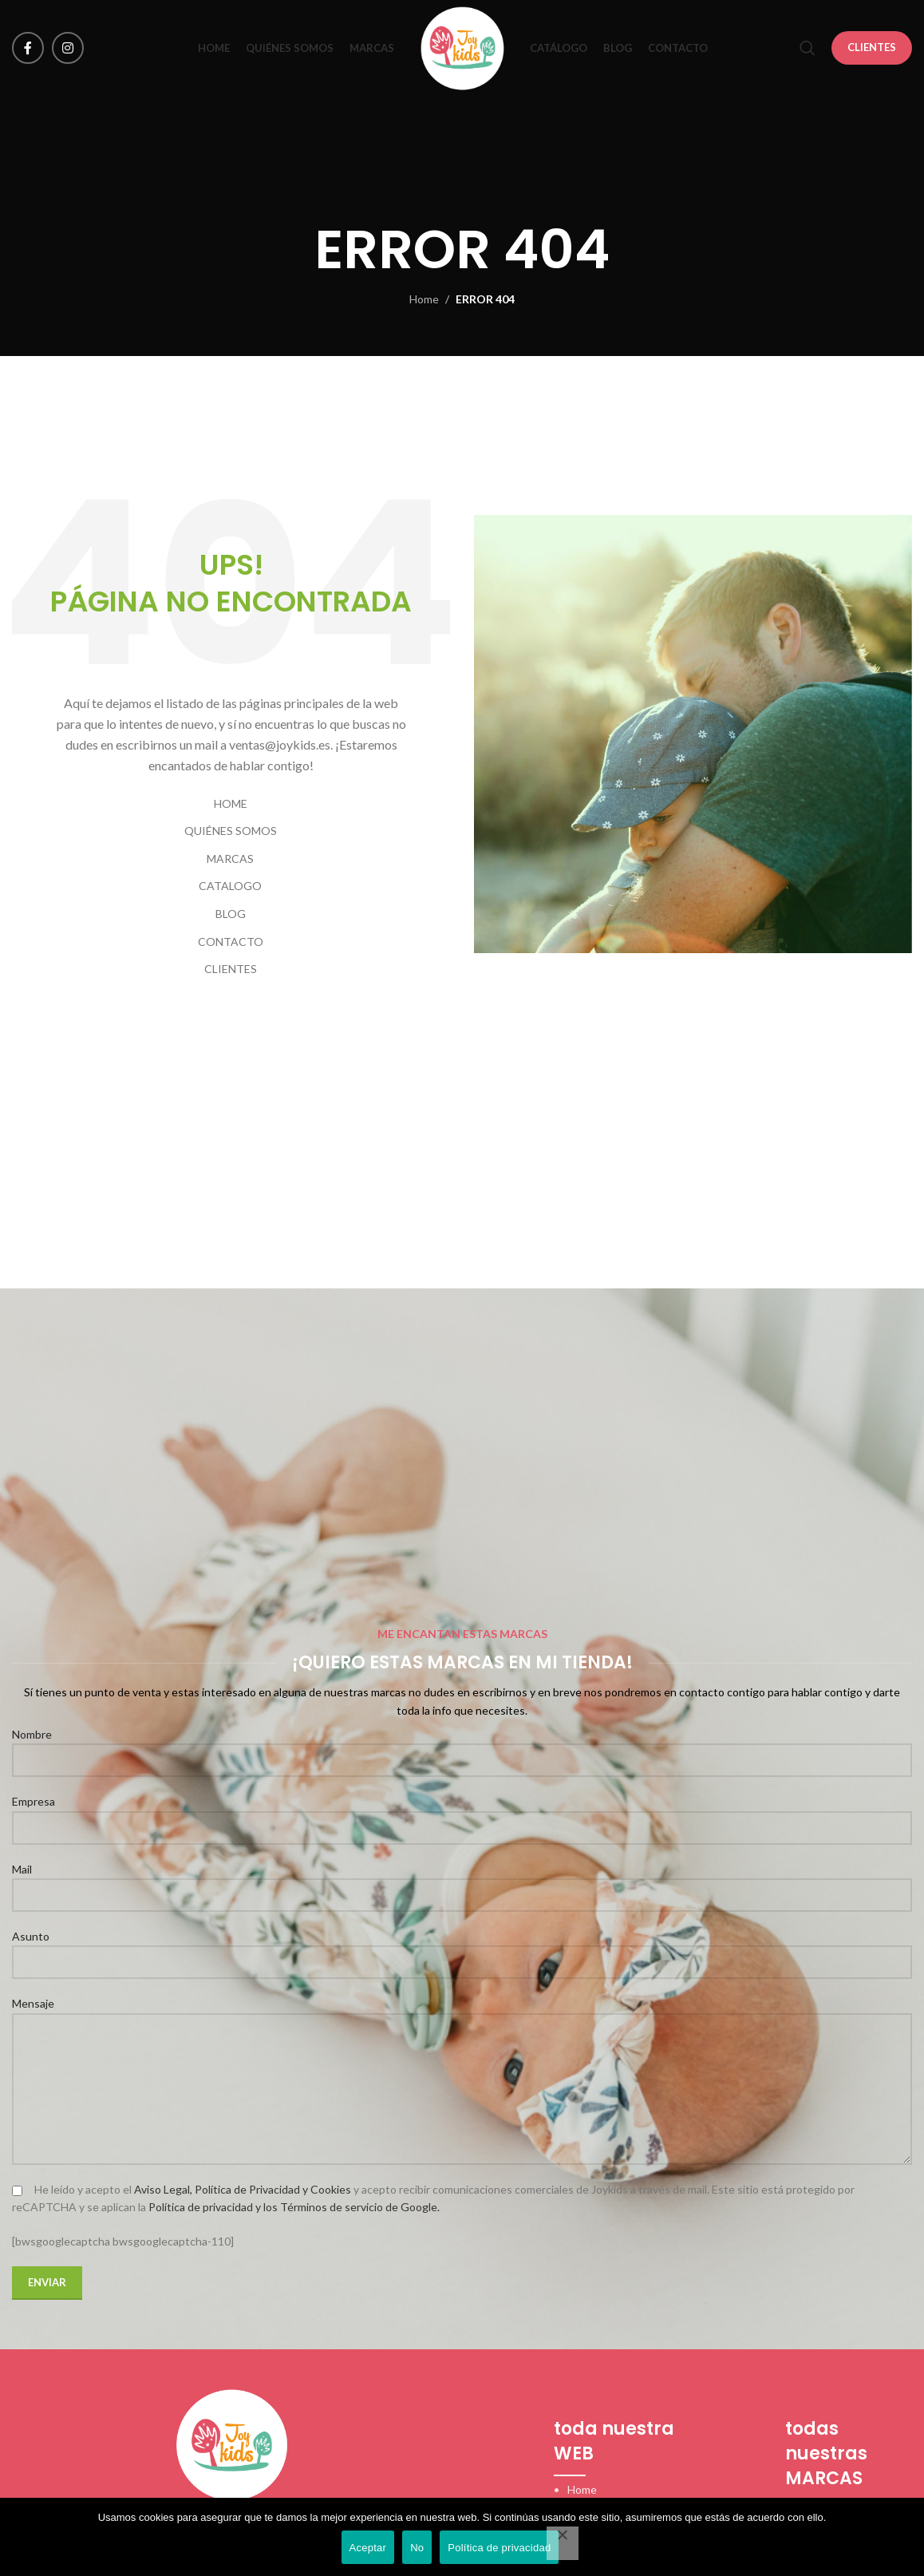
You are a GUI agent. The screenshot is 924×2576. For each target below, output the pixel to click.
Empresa (462, 1813)
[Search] (807, 48)
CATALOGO (230, 885)
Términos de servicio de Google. (360, 2207)
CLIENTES (871, 47)
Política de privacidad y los (214, 2207)
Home (424, 299)
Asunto (462, 1948)
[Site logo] (462, 46)
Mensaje (462, 2045)
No (417, 2548)
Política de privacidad (499, 2548)
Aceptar (368, 2548)
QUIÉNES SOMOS (230, 830)
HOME (230, 803)
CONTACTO (230, 941)
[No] (562, 2543)
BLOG (230, 913)
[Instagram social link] (68, 48)
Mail (462, 1881)
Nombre (462, 1746)
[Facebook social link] (28, 48)
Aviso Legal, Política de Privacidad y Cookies (242, 2189)
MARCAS (230, 858)
